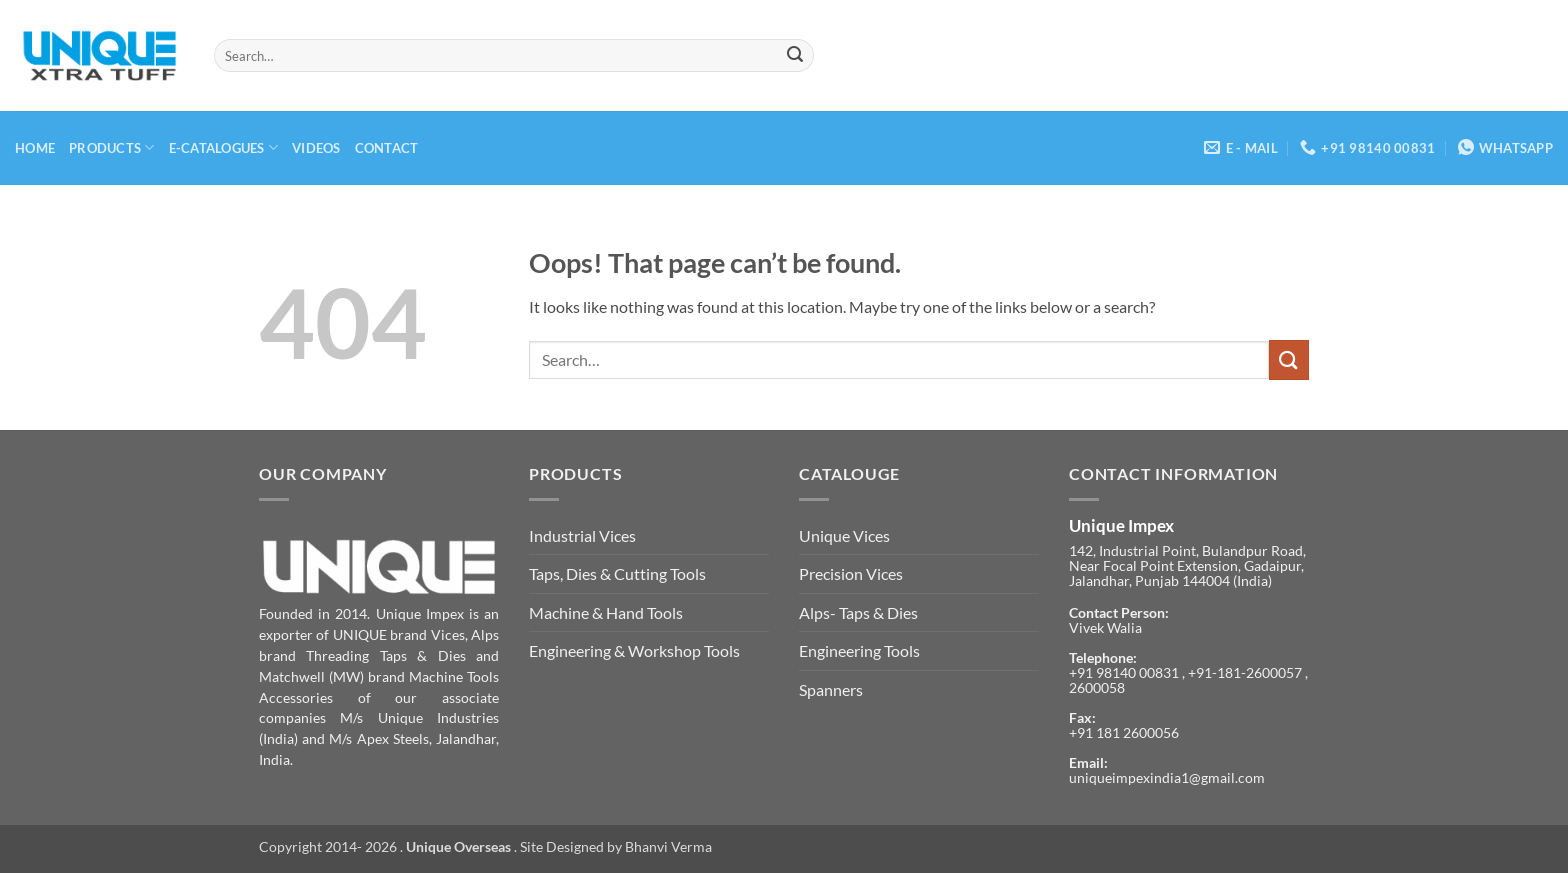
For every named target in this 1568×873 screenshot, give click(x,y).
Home (35, 148)
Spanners (831, 689)
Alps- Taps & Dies (858, 612)
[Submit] (795, 56)
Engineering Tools (859, 650)
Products (112, 147)
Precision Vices (851, 573)
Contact (387, 148)
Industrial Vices (582, 535)
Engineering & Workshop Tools (634, 650)
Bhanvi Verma (668, 846)
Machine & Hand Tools (606, 612)
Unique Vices (844, 535)
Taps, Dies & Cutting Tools (617, 573)
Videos (316, 148)
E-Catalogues (224, 147)
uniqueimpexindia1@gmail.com (1167, 778)
